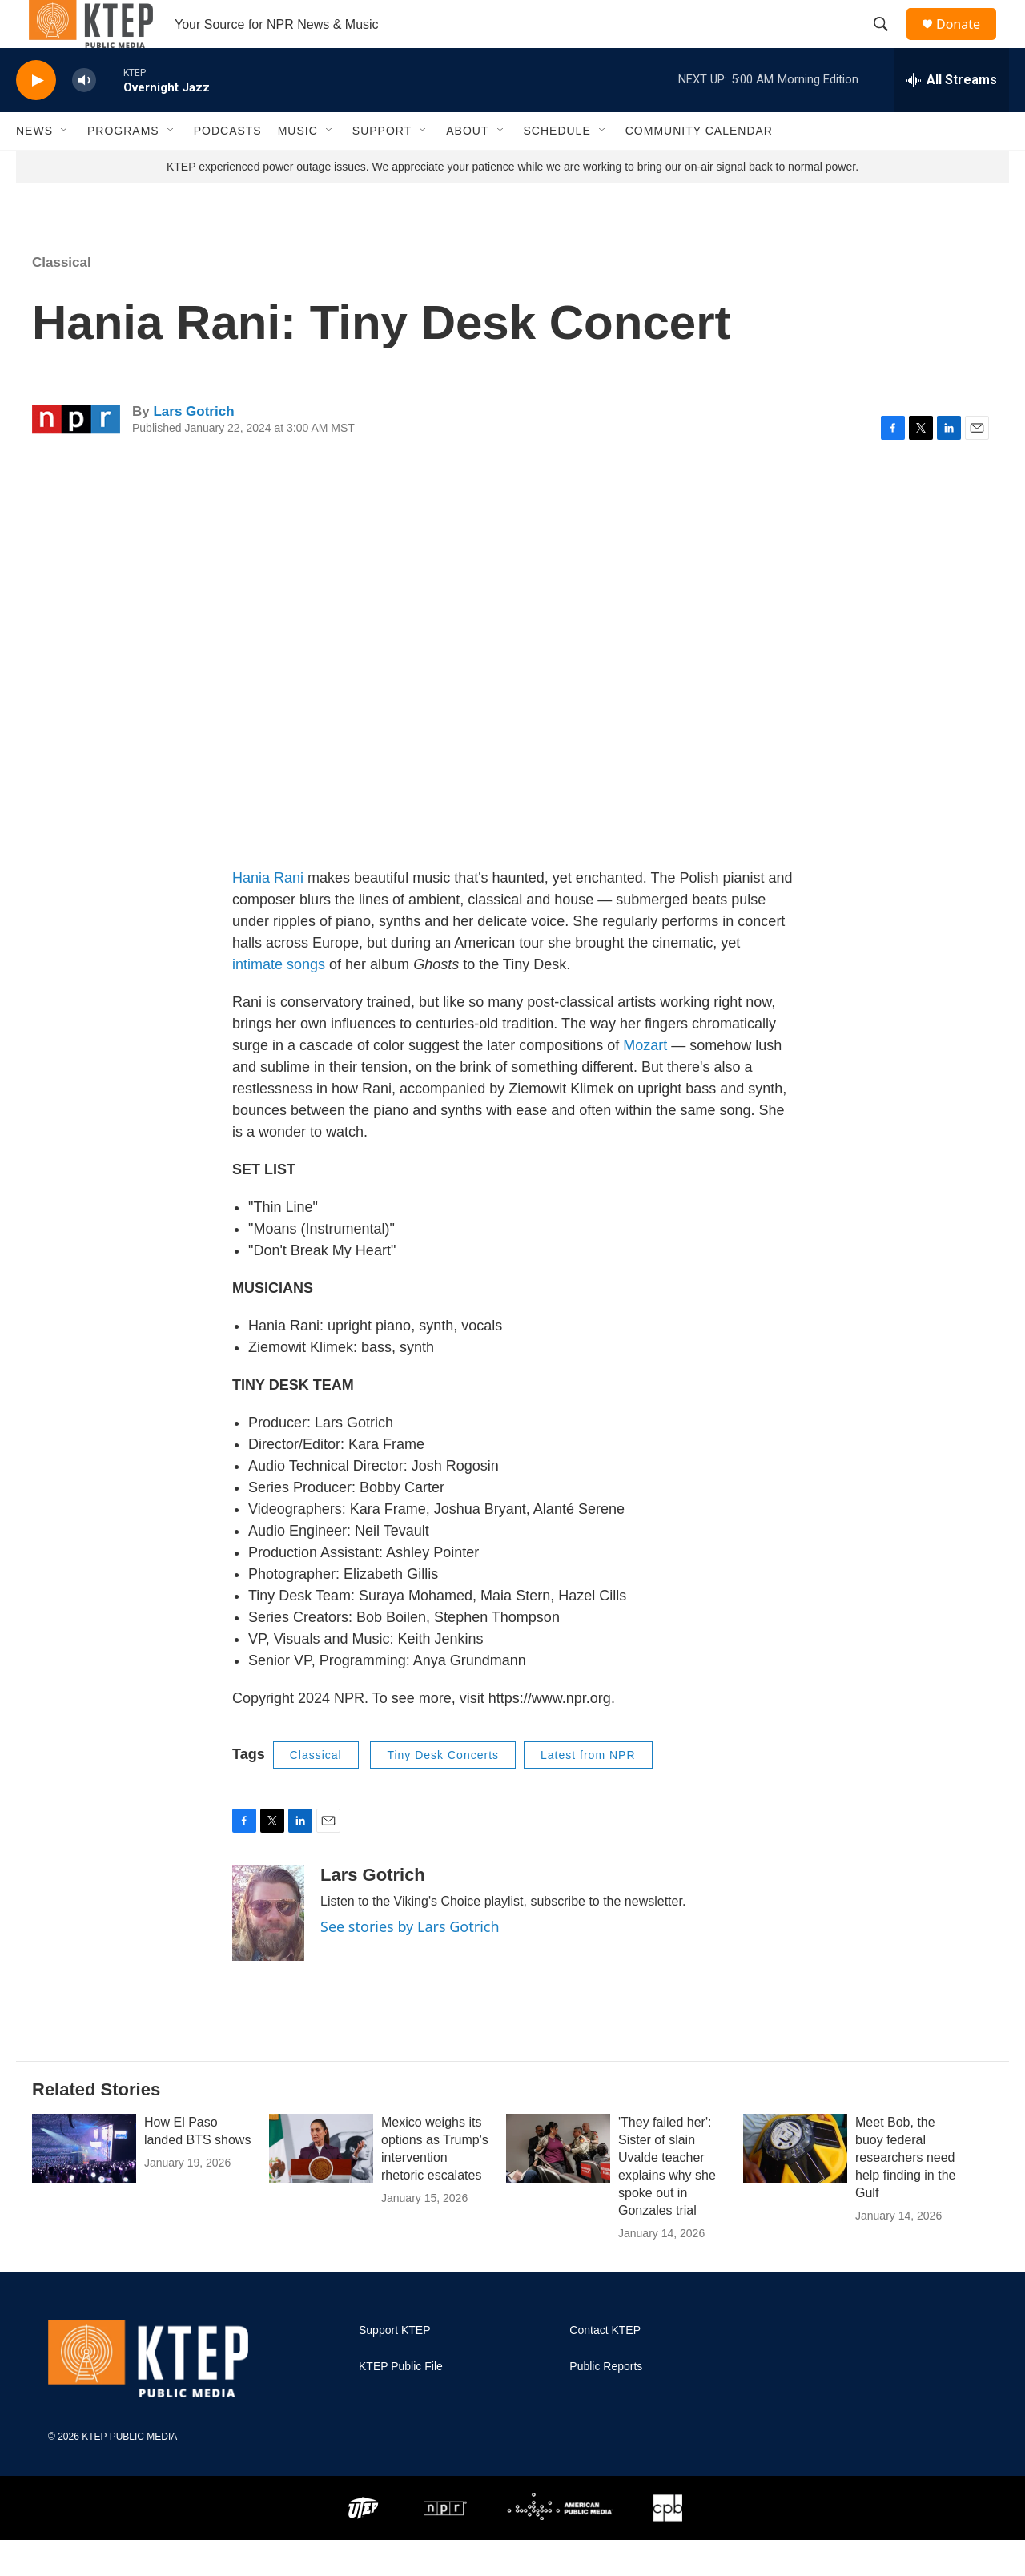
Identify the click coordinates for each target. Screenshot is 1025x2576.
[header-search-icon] (888, 42)
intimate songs (278, 1000)
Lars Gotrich (193, 447)
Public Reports (605, 2403)
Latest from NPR (588, 1791)
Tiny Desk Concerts (443, 1791)
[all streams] (951, 116)
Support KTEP (395, 2367)
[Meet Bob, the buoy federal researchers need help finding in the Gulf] (795, 2184)
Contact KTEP (605, 2367)
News (34, 166)
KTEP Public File (401, 2403)
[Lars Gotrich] (268, 1949)
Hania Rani (267, 914)
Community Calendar (699, 166)
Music (298, 166)
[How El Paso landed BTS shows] (84, 2184)
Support (382, 166)
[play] (36, 116)
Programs (123, 166)
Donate (968, 42)
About (467, 166)
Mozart (645, 1081)
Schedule (557, 166)
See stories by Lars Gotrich (410, 1962)
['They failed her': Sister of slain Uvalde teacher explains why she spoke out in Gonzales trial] (558, 2184)
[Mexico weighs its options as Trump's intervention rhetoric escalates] (321, 2184)
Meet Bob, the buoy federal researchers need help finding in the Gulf (905, 2193)
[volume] (84, 117)
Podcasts (228, 166)
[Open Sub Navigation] (64, 166)
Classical (61, 298)
